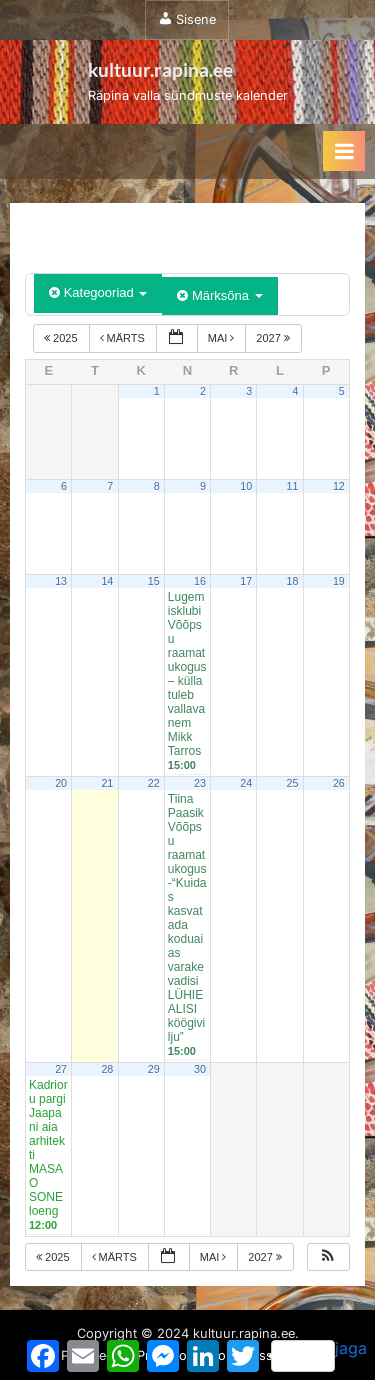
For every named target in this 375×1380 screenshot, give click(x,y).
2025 (62, 338)
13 (61, 581)
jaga (319, 1355)
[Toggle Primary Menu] (344, 151)
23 (200, 783)
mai (223, 338)
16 (200, 581)
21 (107, 783)
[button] (328, 1257)
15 (154, 581)
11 (293, 486)
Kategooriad (98, 292)
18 (293, 581)
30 (200, 1069)
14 (107, 581)
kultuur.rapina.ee (160, 69)
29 (154, 1069)
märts (124, 338)
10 (246, 486)
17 (246, 581)
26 (339, 783)
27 (61, 1069)
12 (339, 486)
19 (339, 581)
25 (293, 783)
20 (61, 783)
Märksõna (219, 295)
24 (246, 783)
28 (107, 1069)
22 (154, 783)
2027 (274, 338)
